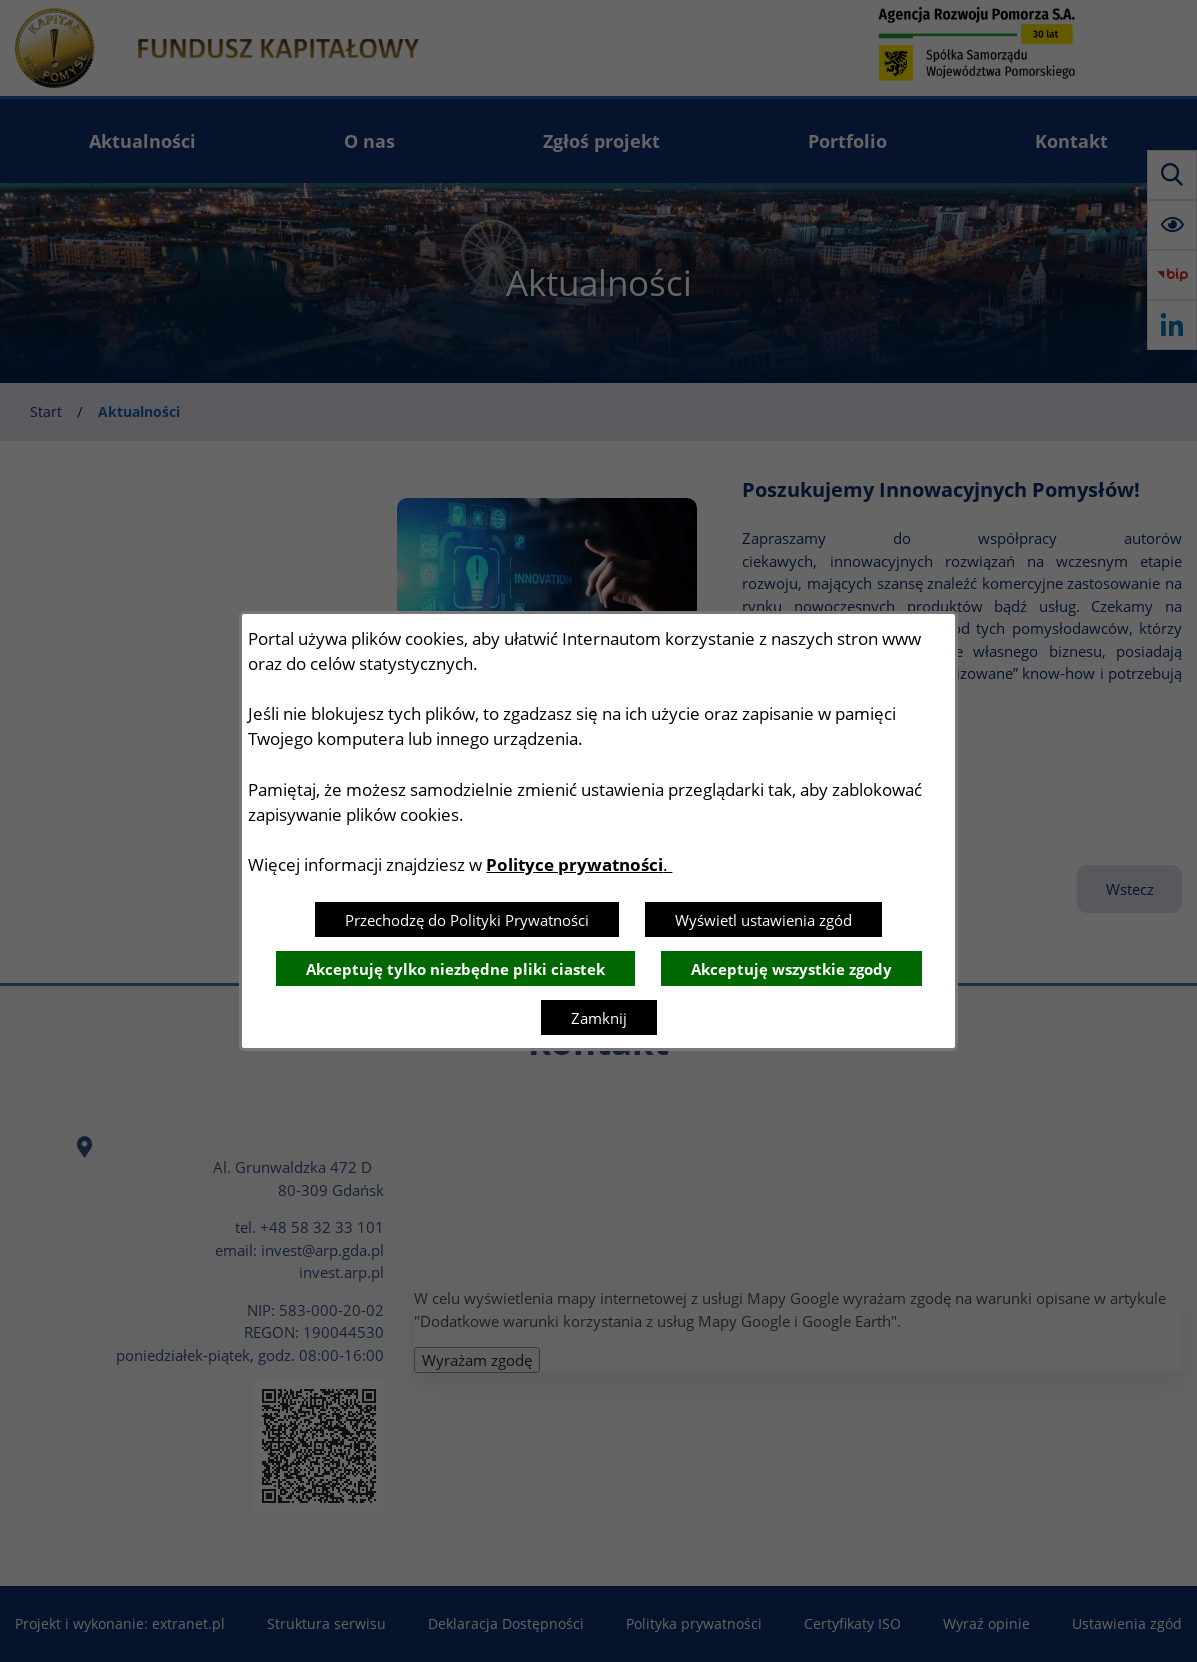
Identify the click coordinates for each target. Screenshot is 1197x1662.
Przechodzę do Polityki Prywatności (467, 920)
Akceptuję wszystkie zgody (791, 969)
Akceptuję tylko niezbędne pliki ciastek (455, 969)
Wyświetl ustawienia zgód (763, 920)
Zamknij (599, 1018)
